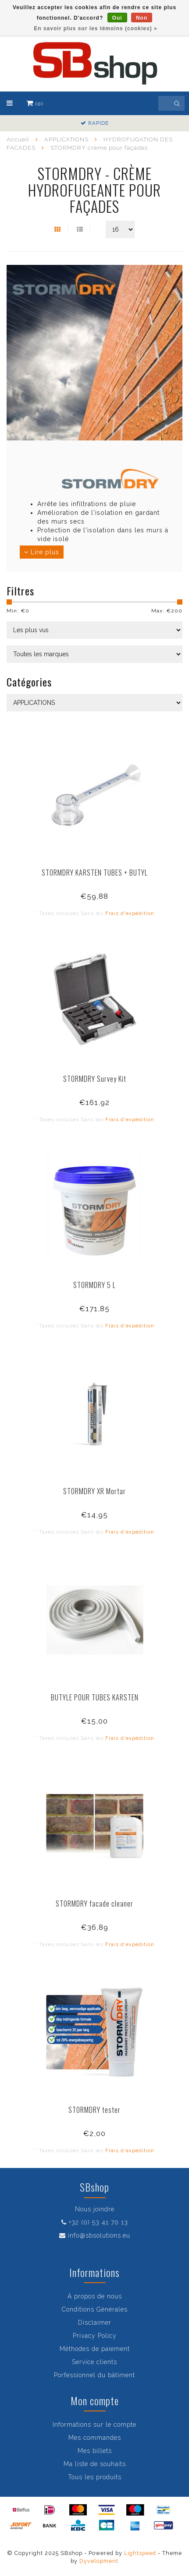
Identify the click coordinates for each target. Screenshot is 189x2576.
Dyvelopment (98, 2561)
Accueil (18, 139)
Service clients (94, 2361)
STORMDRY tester (94, 2109)
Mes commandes (94, 2437)
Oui (117, 18)
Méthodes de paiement (95, 2348)
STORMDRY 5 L (94, 1285)
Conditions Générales (95, 2309)
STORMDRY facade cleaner (94, 1903)
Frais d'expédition (129, 913)
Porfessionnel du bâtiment (94, 2375)
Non (141, 18)
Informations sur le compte (94, 2424)
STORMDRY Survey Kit (94, 1078)
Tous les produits (94, 2477)
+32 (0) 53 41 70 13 (98, 2222)
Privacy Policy (95, 2335)
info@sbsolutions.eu (99, 2235)
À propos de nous (95, 2296)
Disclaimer (94, 2322)
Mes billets (95, 2450)
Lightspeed (140, 2553)
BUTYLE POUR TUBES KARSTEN (95, 1697)
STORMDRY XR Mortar (94, 1491)
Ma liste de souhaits (95, 2463)
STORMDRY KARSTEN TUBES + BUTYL (95, 872)
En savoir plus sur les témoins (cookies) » (95, 28)
